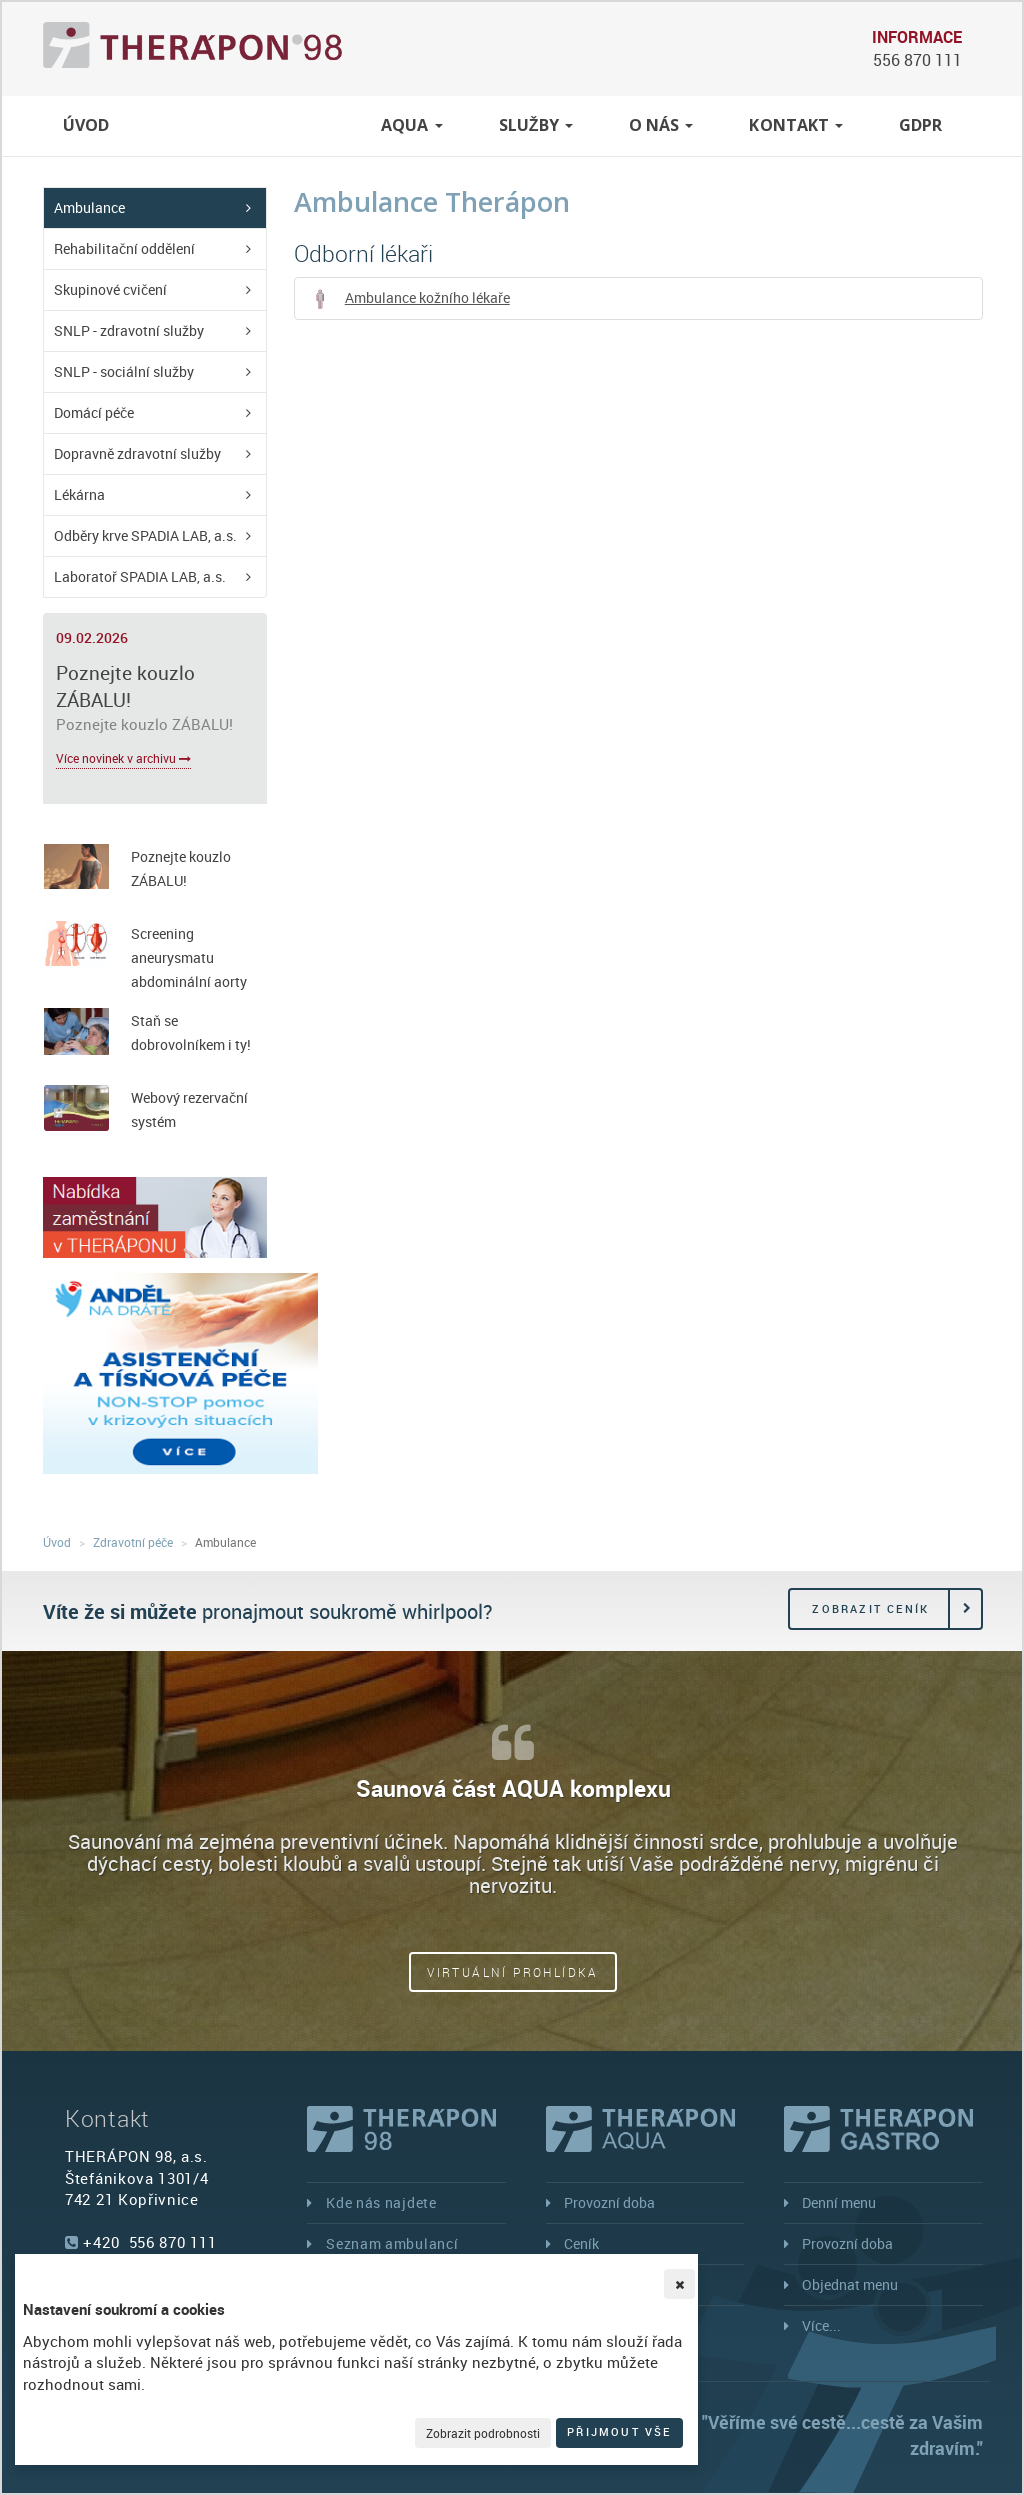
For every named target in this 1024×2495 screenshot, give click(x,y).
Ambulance (89, 207)
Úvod (86, 125)
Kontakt (796, 125)
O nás (661, 125)
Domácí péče (94, 412)
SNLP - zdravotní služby (129, 330)
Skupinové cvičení (110, 289)
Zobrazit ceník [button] (870, 1608)
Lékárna (79, 494)
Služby (536, 125)
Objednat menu (850, 2284)
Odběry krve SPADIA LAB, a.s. (145, 535)
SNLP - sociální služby (124, 371)
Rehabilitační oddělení (124, 248)
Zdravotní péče (249, 125)
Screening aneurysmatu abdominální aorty (189, 957)
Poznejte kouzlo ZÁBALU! (125, 686)
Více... (821, 2325)
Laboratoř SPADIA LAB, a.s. (140, 576)
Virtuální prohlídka (513, 1972)
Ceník (581, 2243)
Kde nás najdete (381, 2202)
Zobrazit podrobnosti (483, 2433)
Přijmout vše (619, 2431)
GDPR (920, 125)
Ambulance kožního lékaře (410, 298)
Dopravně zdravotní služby (137, 453)
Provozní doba (609, 2202)
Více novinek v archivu (123, 758)
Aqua (411, 125)
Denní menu (839, 2202)
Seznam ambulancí (392, 2243)
